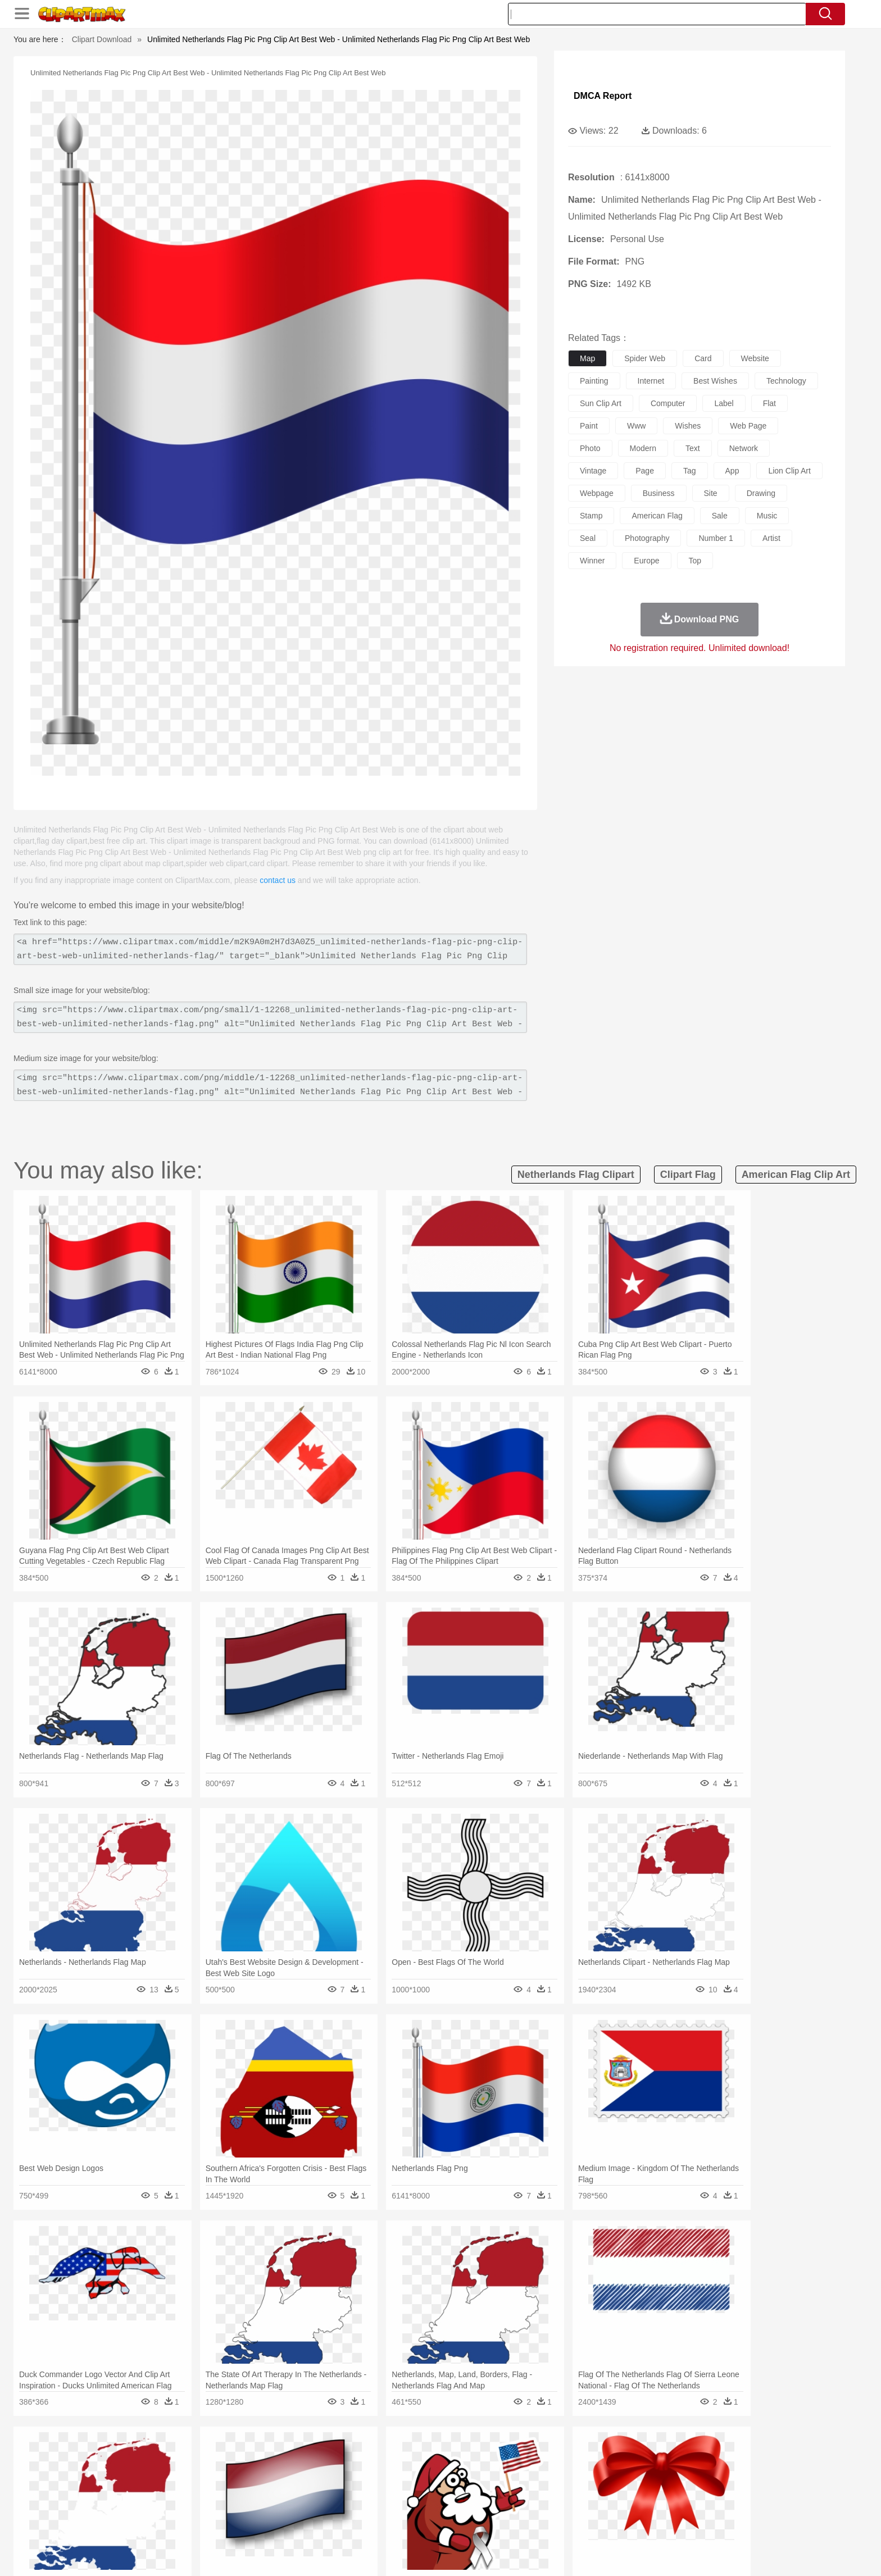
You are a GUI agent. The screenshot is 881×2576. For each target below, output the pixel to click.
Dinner (483, 2523)
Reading (284, 2506)
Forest (646, 2456)
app (732, 470)
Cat (243, 2473)
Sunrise (486, 2456)
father (514, 2489)
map (587, 358)
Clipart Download (102, 39)
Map (417, 2506)
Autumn (181, 2456)
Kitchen (454, 2523)
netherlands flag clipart (575, 1174)
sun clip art (600, 403)
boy (491, 2489)
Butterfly (218, 2473)
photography (647, 538)
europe (646, 560)
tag (689, 470)
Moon (458, 2456)
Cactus (240, 2456)
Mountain (519, 2456)
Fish (418, 2473)
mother (253, 2489)
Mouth (541, 2489)
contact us (278, 880)
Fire (316, 2456)
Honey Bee (471, 2473)
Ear (353, 2489)
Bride (200, 2489)
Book (216, 2506)
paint (589, 425)
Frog (440, 2473)
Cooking (590, 2523)
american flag (657, 515)
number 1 (715, 538)
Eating (534, 2523)
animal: (123, 2472)
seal (588, 538)
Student (157, 2506)
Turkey (685, 2473)
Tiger (659, 2473)
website (755, 358)
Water (549, 2456)
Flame (339, 2456)
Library (483, 2506)
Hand (616, 2489)
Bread (561, 2523)
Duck (337, 2473)
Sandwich (350, 2523)
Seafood (385, 2523)
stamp (591, 515)
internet (651, 380)
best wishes (715, 380)
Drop (622, 2456)
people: (123, 2488)
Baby (176, 2489)
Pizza (509, 2523)
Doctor (330, 2489)
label (723, 403)
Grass (398, 2456)
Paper (542, 2506)
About (562, 2552)
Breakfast (153, 2523)
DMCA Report (603, 96)
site (710, 493)
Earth (295, 2456)
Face (566, 2489)
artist (771, 538)
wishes (688, 425)
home (430, 2489)
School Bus (386, 2506)
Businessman (293, 2489)
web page (748, 425)
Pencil (314, 2506)
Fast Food (268, 2523)
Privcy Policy (632, 2552)
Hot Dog (623, 2523)
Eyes (374, 2489)
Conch (269, 2456)
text (692, 448)
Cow (295, 2473)
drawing (761, 493)
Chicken (268, 2473)
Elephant (391, 2473)
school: (123, 2505)
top (695, 560)
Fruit (298, 2523)
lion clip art (789, 470)
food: (120, 2522)
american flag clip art (796, 1174)
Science (513, 2506)
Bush (574, 2456)
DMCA (707, 2552)
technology (786, 380)
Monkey (554, 2473)
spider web (644, 358)
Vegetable (420, 2523)
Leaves (211, 2456)
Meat (320, 2523)
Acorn (153, 2456)
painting (594, 380)
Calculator (634, 2506)
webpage (597, 493)
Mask (153, 2489)
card (702, 358)
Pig (606, 2473)
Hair (453, 2489)
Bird (191, 2473)
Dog (316, 2473)
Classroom (247, 2506)
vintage (593, 470)
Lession (667, 2506)
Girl (472, 2489)
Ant (151, 2473)
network (743, 448)
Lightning (428, 2456)
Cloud (598, 2456)
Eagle (361, 2473)
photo (590, 448)
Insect (505, 2473)
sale (720, 515)
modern (643, 448)
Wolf (709, 2473)
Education (346, 2506)
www (636, 425)
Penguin (631, 2473)
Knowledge (448, 2506)
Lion (528, 2473)
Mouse (584, 2473)
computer (668, 403)
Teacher (189, 2506)
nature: (123, 2455)
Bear (171, 2473)
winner (592, 560)
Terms (592, 2552)
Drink (238, 2523)
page (644, 470)
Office (567, 2506)
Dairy (182, 2523)
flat (769, 403)
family (225, 2489)
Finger (590, 2489)
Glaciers (368, 2456)
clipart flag (688, 1174)
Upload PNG (750, 2552)
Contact (674, 2552)
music (767, 515)
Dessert (209, 2523)
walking (401, 2489)
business (659, 493)
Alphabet (597, 2506)
